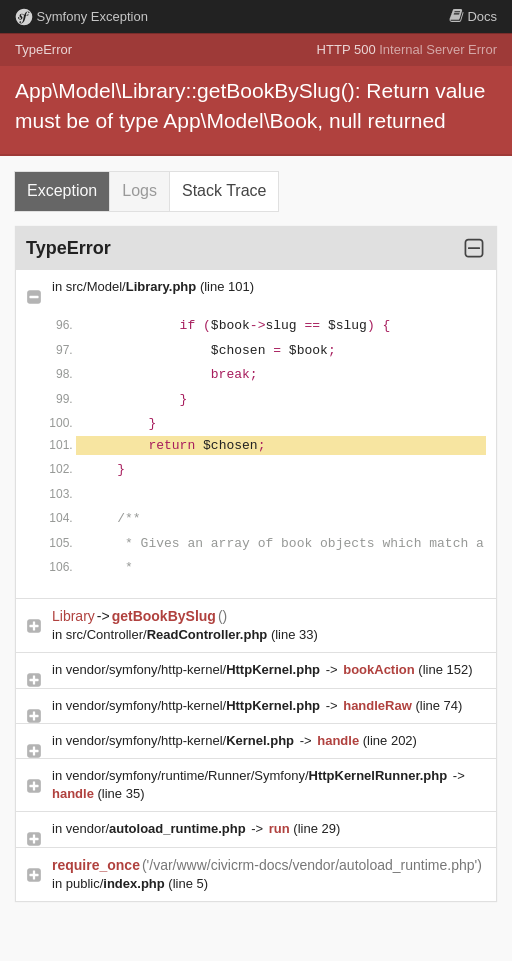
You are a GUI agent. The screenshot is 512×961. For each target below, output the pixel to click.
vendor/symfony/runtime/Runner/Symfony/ (258, 775)
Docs (473, 16)
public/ (117, 883)
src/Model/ (133, 286)
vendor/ (158, 828)
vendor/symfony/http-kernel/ (195, 669)
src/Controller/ (168, 634)
